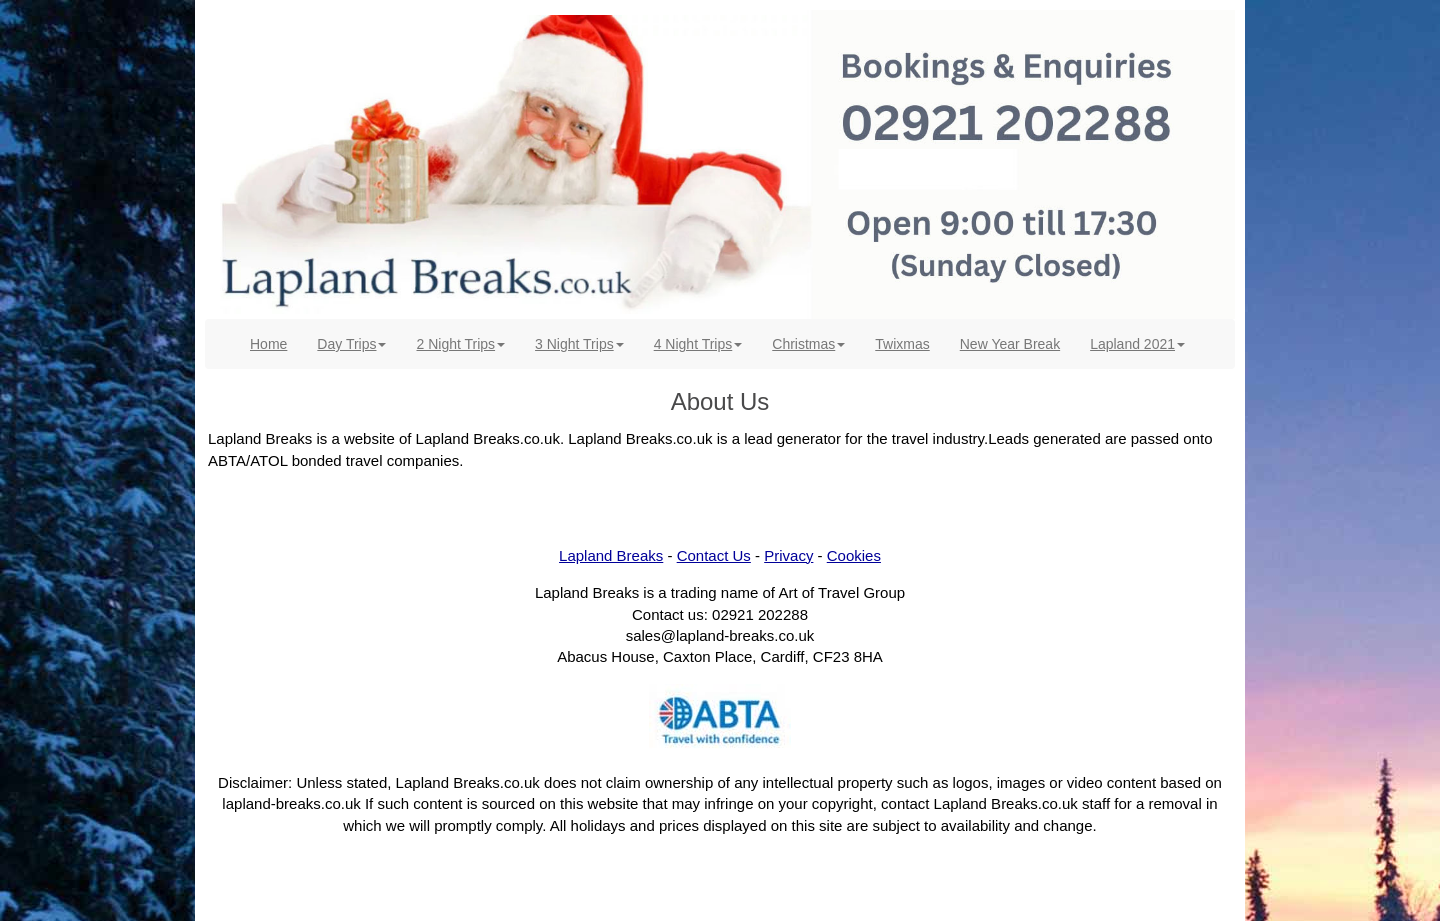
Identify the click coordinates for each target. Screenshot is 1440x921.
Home (276, 342)
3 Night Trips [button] (579, 344)
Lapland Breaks (611, 555)
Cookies (854, 555)
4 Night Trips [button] (698, 344)
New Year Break (1010, 344)
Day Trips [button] (351, 344)
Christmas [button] (808, 344)
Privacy (788, 555)
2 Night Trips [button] (460, 344)
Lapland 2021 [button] (1137, 344)
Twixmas (902, 344)
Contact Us (714, 555)
